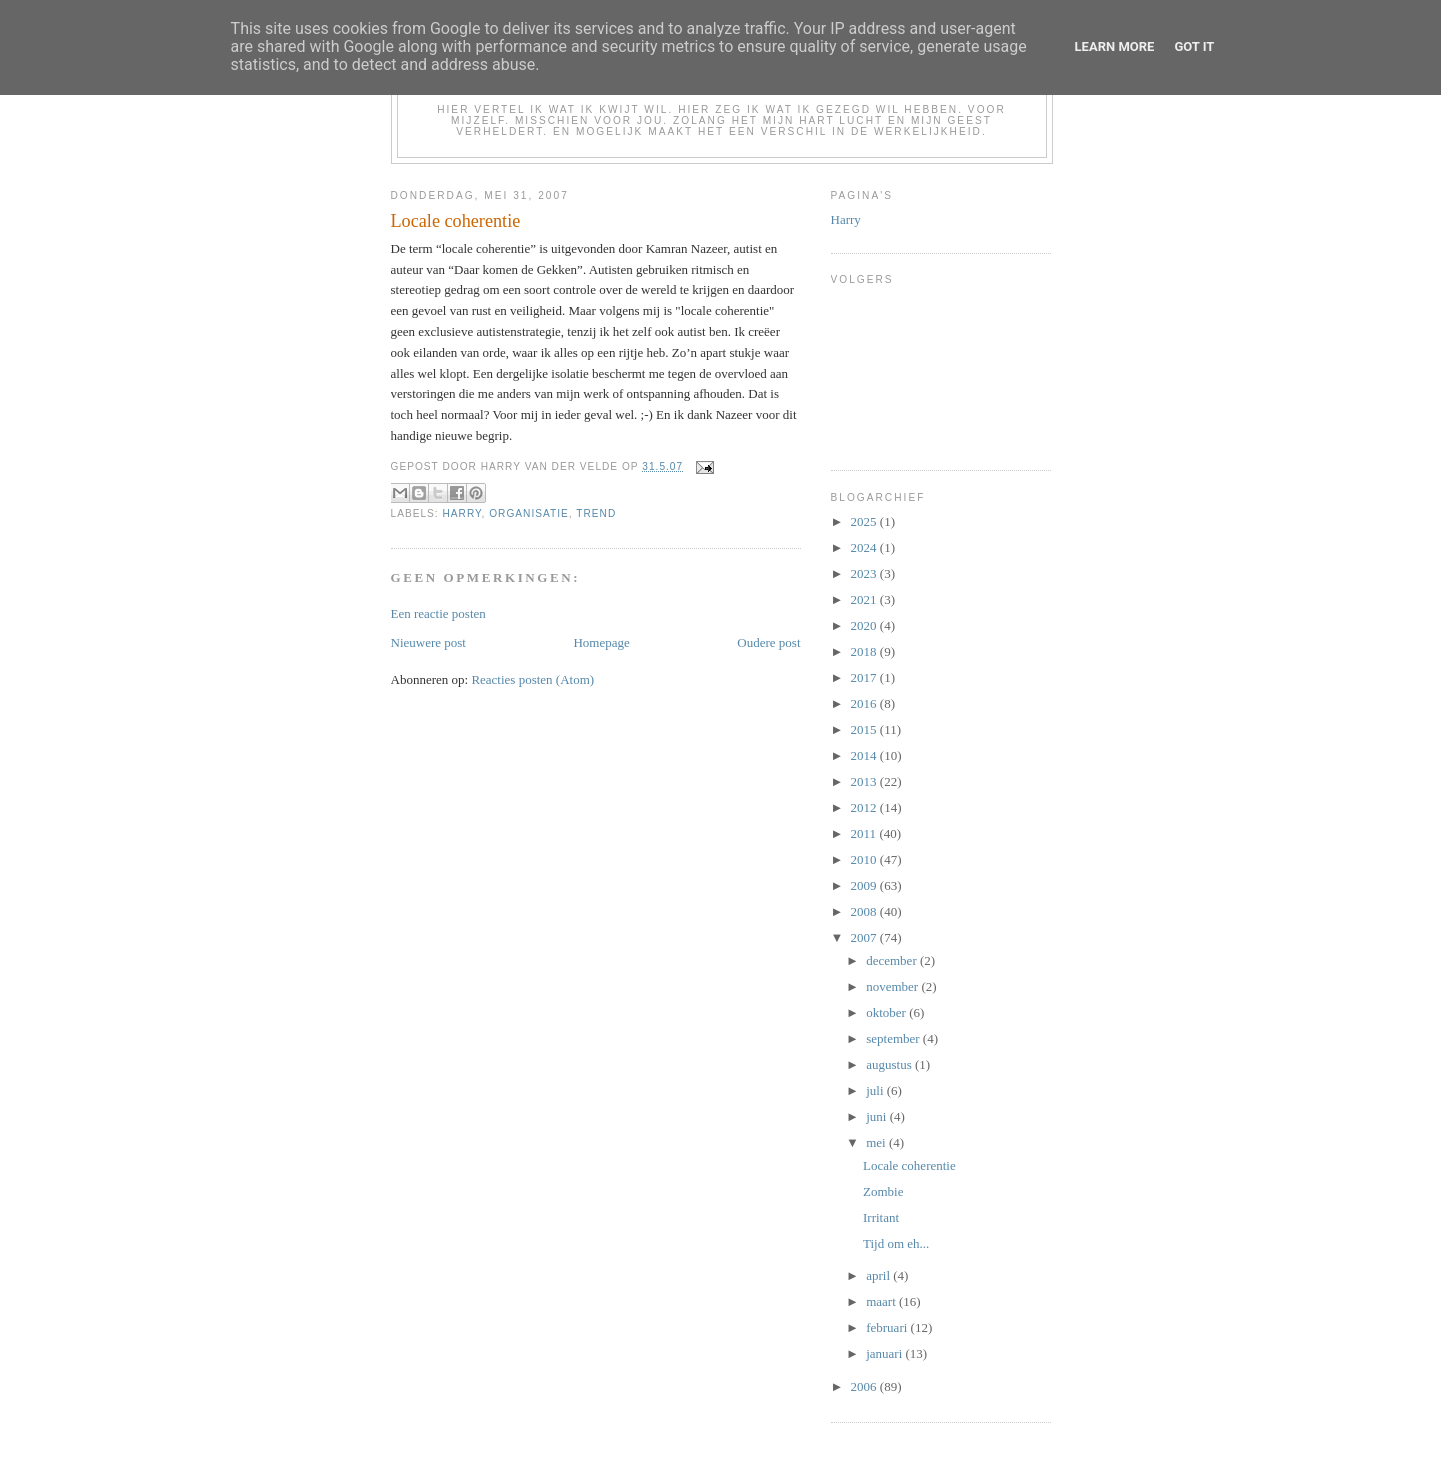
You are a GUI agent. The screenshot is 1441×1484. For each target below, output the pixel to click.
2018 (865, 651)
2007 (865, 937)
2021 (865, 599)
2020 (865, 625)
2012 (865, 807)
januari (885, 1353)
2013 (865, 781)
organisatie (529, 513)
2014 (865, 755)
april (879, 1275)
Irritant (881, 1217)
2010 (865, 859)
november (893, 986)
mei (877, 1142)
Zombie (883, 1191)
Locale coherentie (909, 1165)
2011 (865, 833)
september (894, 1038)
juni (877, 1116)
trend (596, 513)
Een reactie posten (438, 613)
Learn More (1115, 46)
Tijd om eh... (896, 1243)
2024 (865, 547)
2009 (865, 885)
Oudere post (768, 642)
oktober (887, 1012)
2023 (865, 573)
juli (876, 1090)
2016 (865, 703)
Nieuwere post (428, 642)
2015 (865, 729)
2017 (865, 677)
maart (882, 1301)
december (893, 960)
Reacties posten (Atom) (532, 679)
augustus (890, 1064)
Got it (1194, 46)
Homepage (601, 642)
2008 (865, 911)
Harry (462, 513)
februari (888, 1327)
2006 (865, 1386)
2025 (865, 521)
